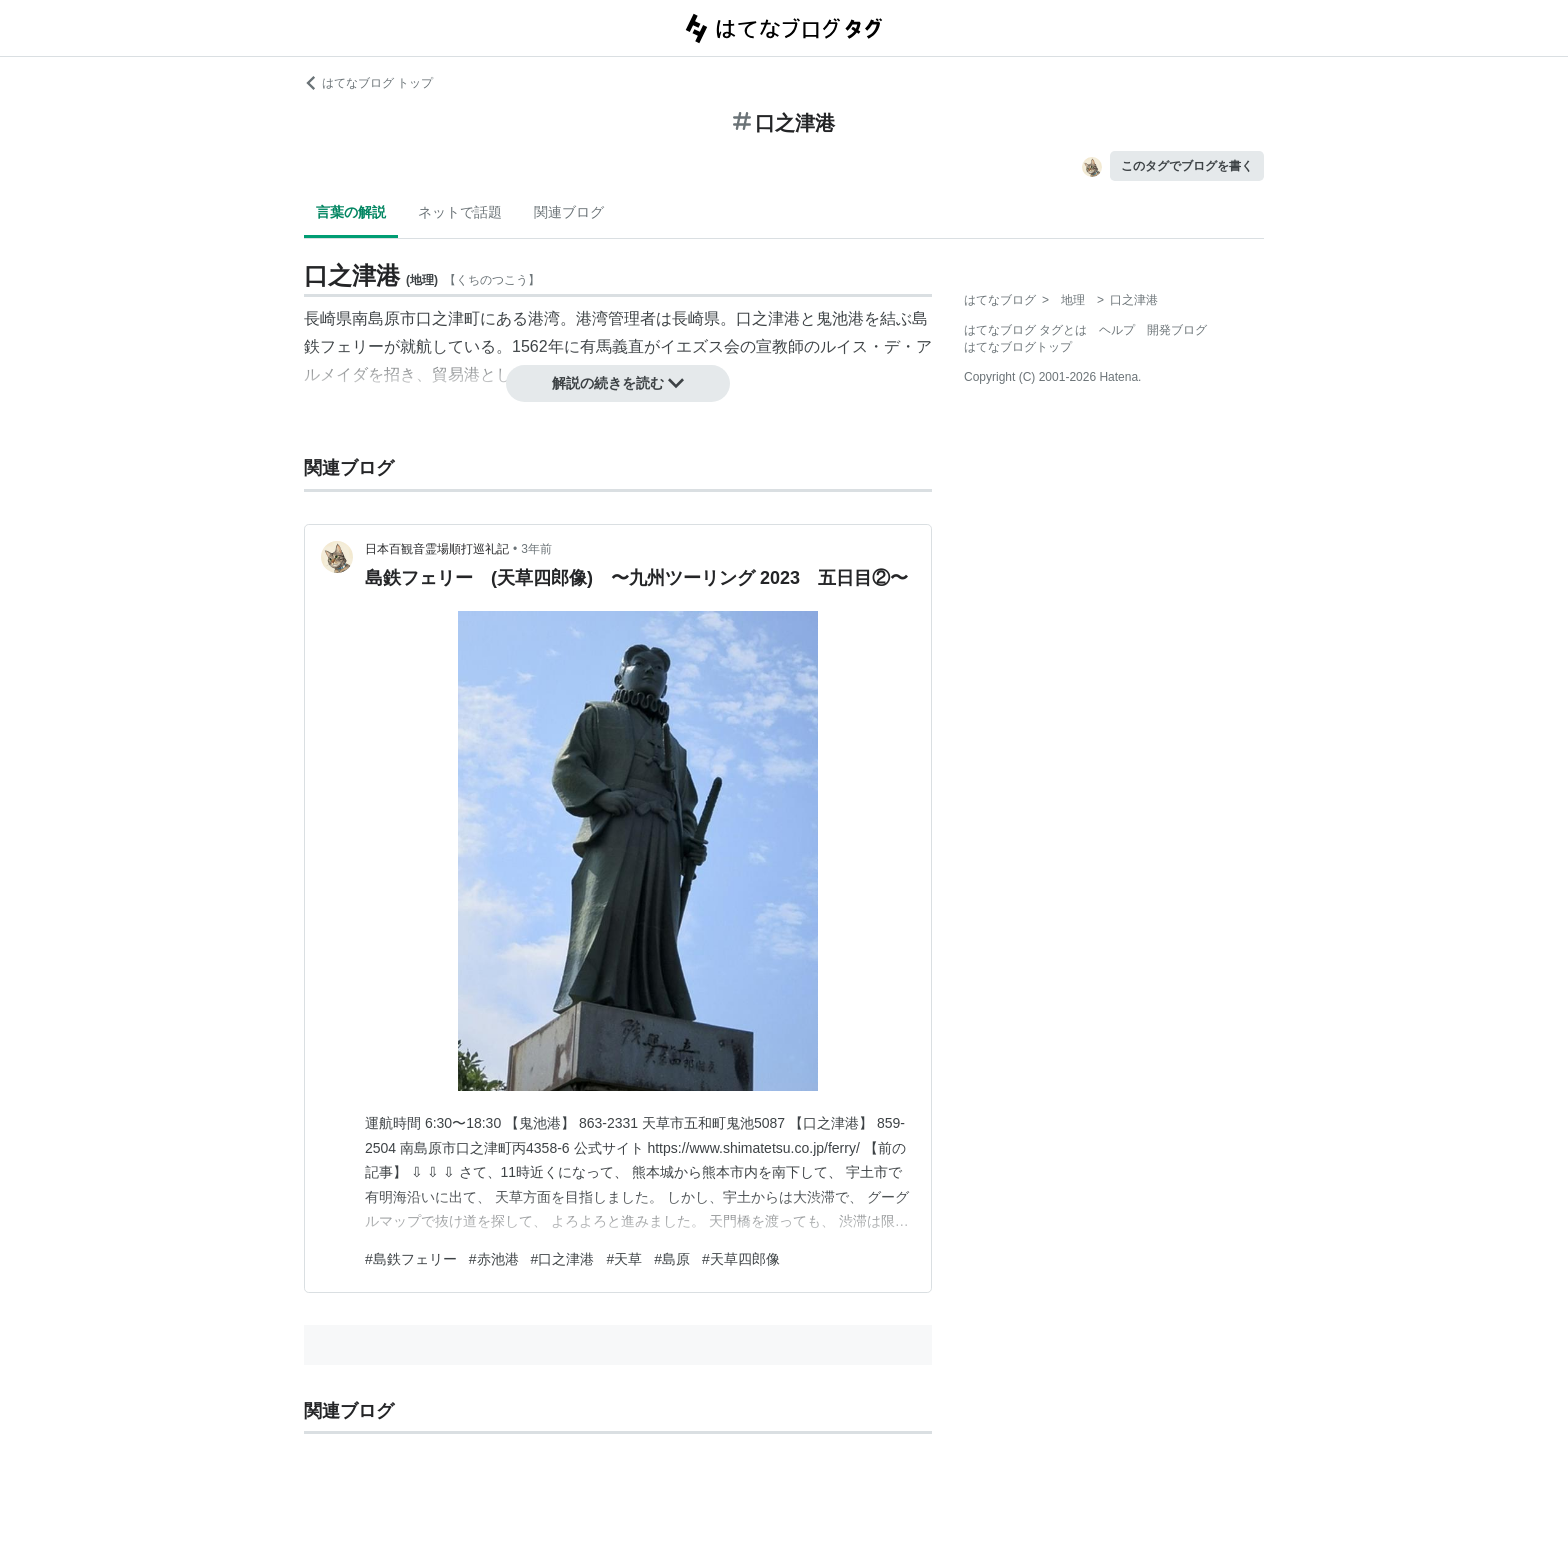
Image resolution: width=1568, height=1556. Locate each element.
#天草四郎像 (741, 1259)
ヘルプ (1117, 330)
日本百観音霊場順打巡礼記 (437, 549)
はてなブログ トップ (368, 83)
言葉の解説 (351, 212)
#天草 (624, 1259)
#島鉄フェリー (411, 1259)
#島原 (672, 1259)
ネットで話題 (460, 212)
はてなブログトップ (1018, 347)
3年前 (536, 549)
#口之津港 (563, 1259)
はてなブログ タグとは (1025, 330)
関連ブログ (569, 212)
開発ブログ (1177, 330)
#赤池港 (494, 1259)
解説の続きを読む (618, 383)
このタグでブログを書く (1187, 166)
